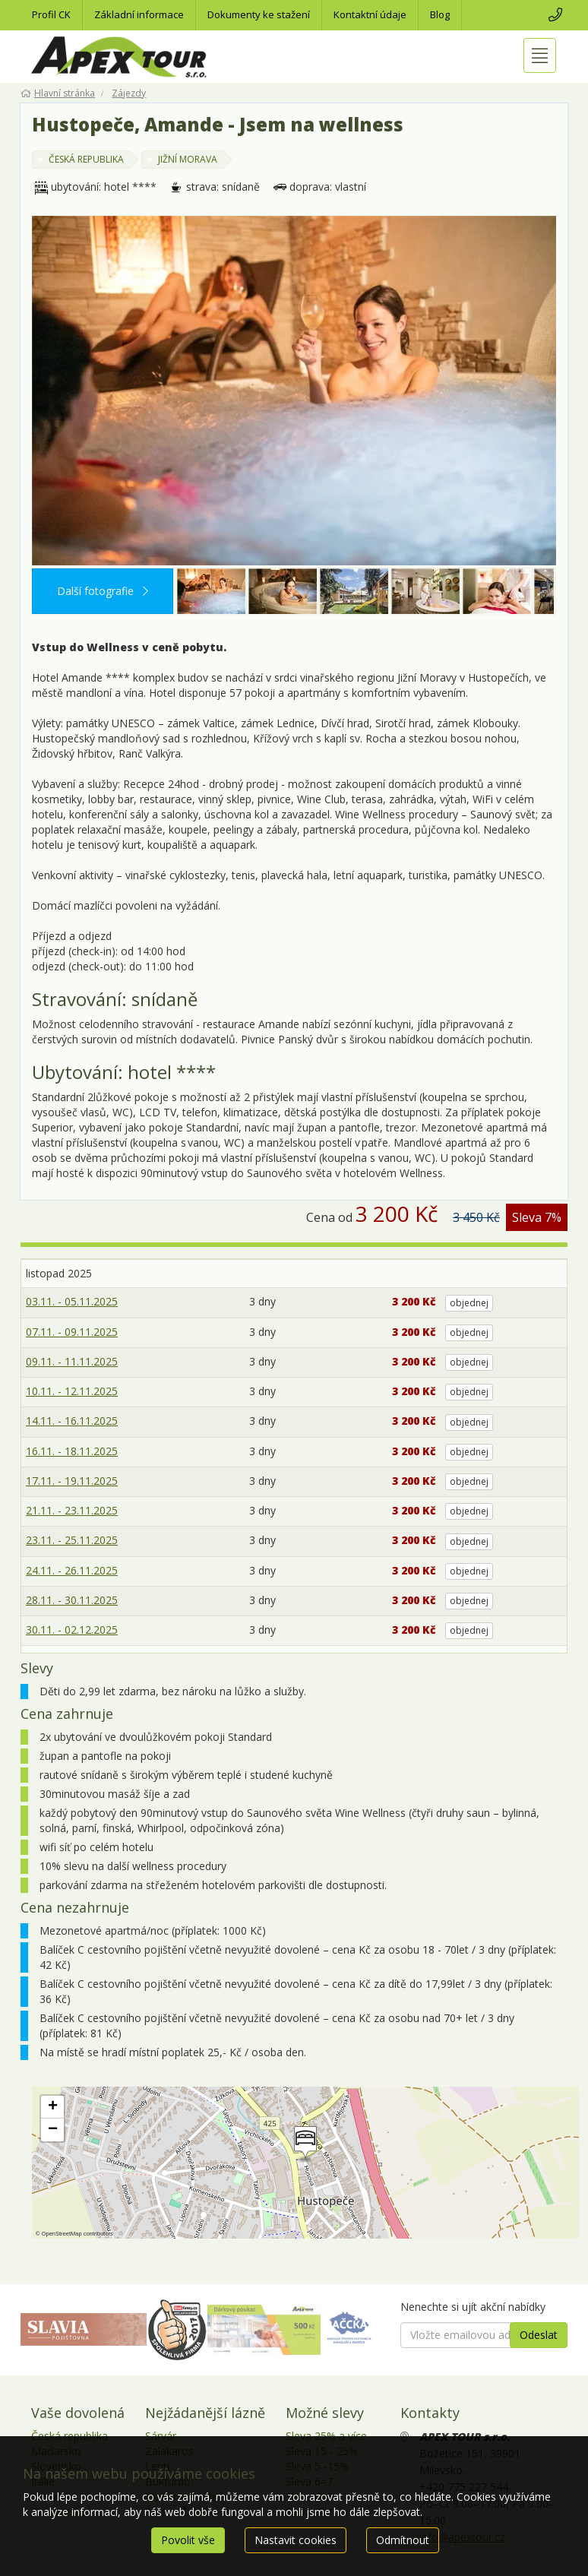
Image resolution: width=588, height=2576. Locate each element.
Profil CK (51, 14)
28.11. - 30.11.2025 (72, 1600)
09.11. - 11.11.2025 (72, 1361)
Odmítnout (402, 2540)
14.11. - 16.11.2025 (72, 1420)
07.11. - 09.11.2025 (72, 1331)
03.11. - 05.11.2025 (72, 1301)
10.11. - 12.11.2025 (72, 1391)
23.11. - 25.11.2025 (72, 1540)
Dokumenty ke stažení (258, 14)
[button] (304, 2144)
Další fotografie (102, 591)
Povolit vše (188, 2540)
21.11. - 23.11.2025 (72, 1510)
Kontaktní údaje (370, 14)
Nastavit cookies (295, 2540)
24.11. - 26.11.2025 (72, 1570)
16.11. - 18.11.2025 (72, 1451)
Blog (440, 14)
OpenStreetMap (62, 2233)
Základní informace (139, 14)
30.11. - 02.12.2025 (72, 1629)
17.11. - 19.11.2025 (72, 1480)
